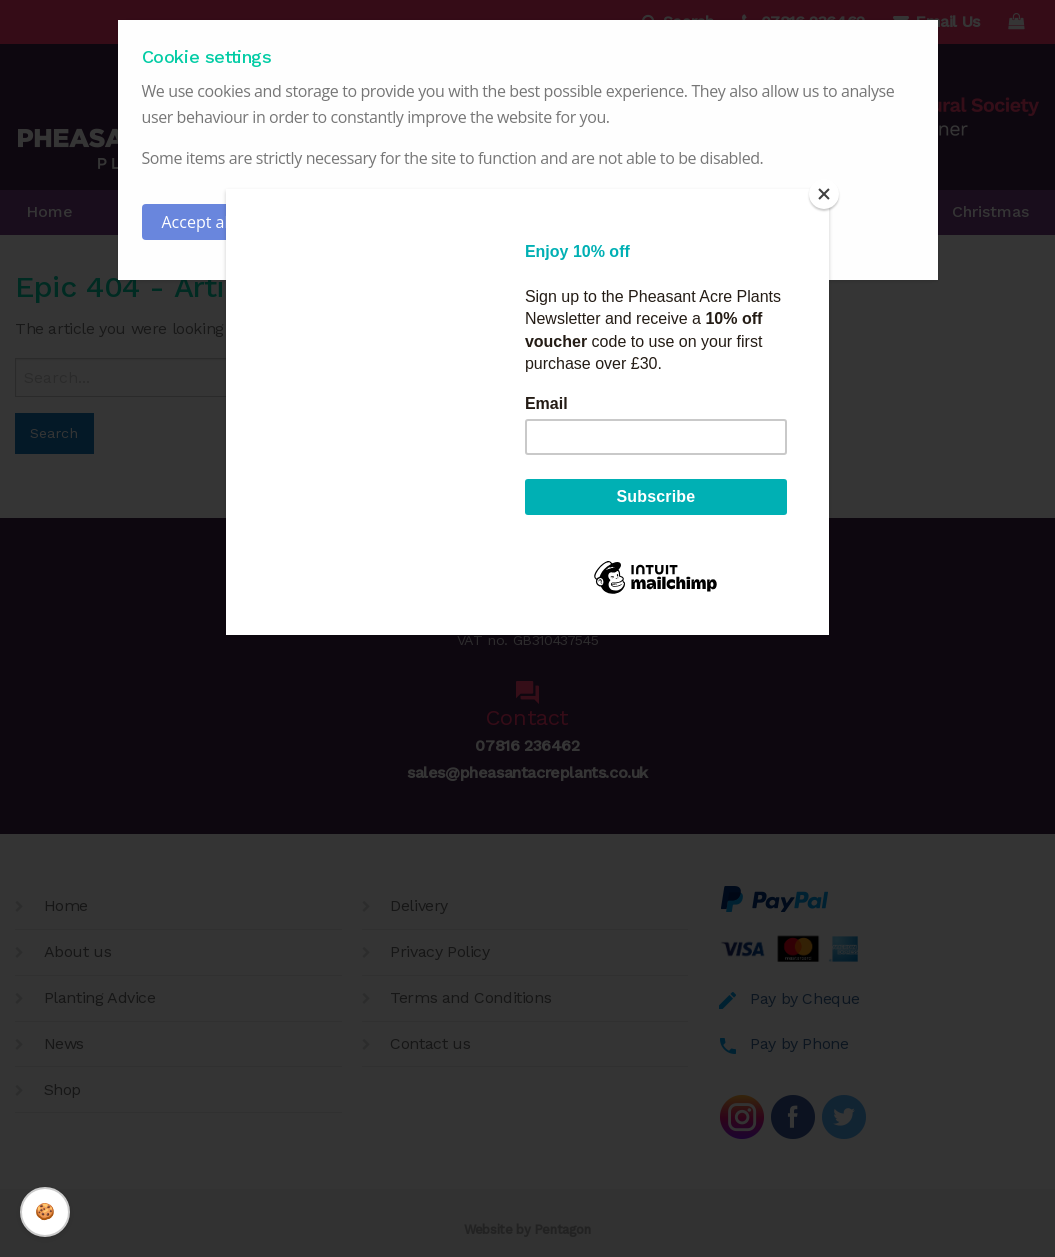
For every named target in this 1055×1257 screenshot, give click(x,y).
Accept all (197, 222)
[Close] (824, 194)
